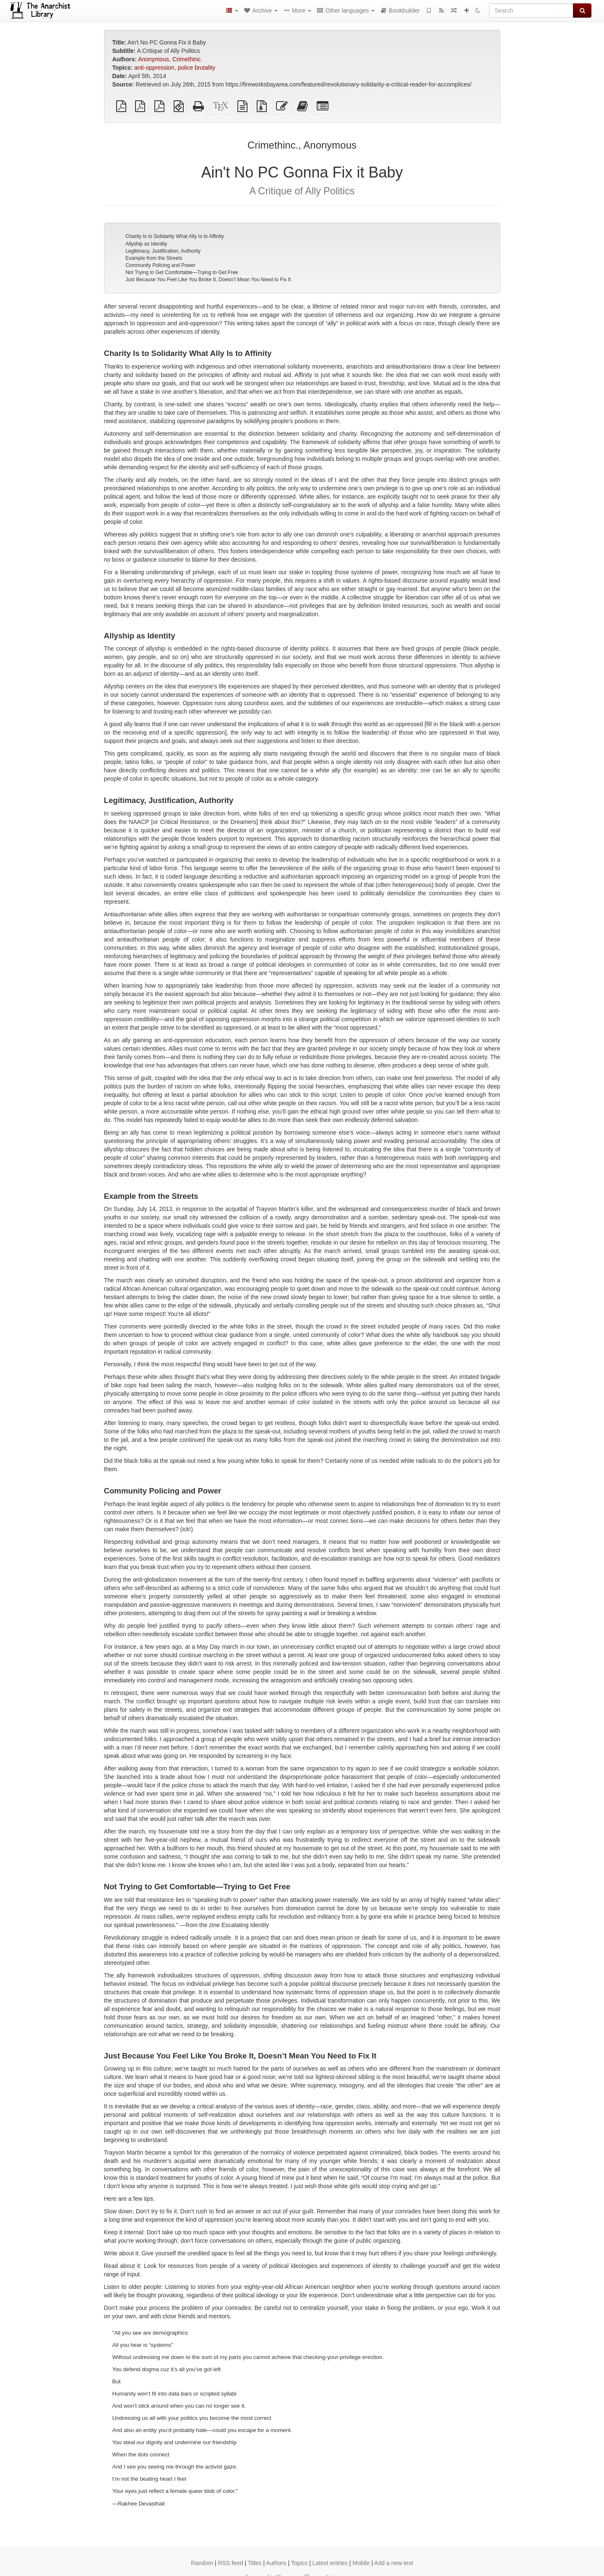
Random (202, 2563)
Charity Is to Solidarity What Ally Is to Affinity (174, 236)
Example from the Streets (153, 258)
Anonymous (153, 59)
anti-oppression (154, 67)
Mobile (361, 2563)
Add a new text (393, 2563)
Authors (276, 2563)
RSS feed (230, 2563)
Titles (255, 2563)
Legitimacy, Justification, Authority (162, 251)
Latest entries (330, 2563)
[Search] (531, 10)
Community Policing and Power (160, 265)
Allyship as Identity (146, 244)
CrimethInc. (187, 59)
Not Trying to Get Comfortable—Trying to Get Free (181, 272)
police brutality (197, 67)
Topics (299, 2563)
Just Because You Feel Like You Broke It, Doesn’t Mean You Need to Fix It (208, 279)
